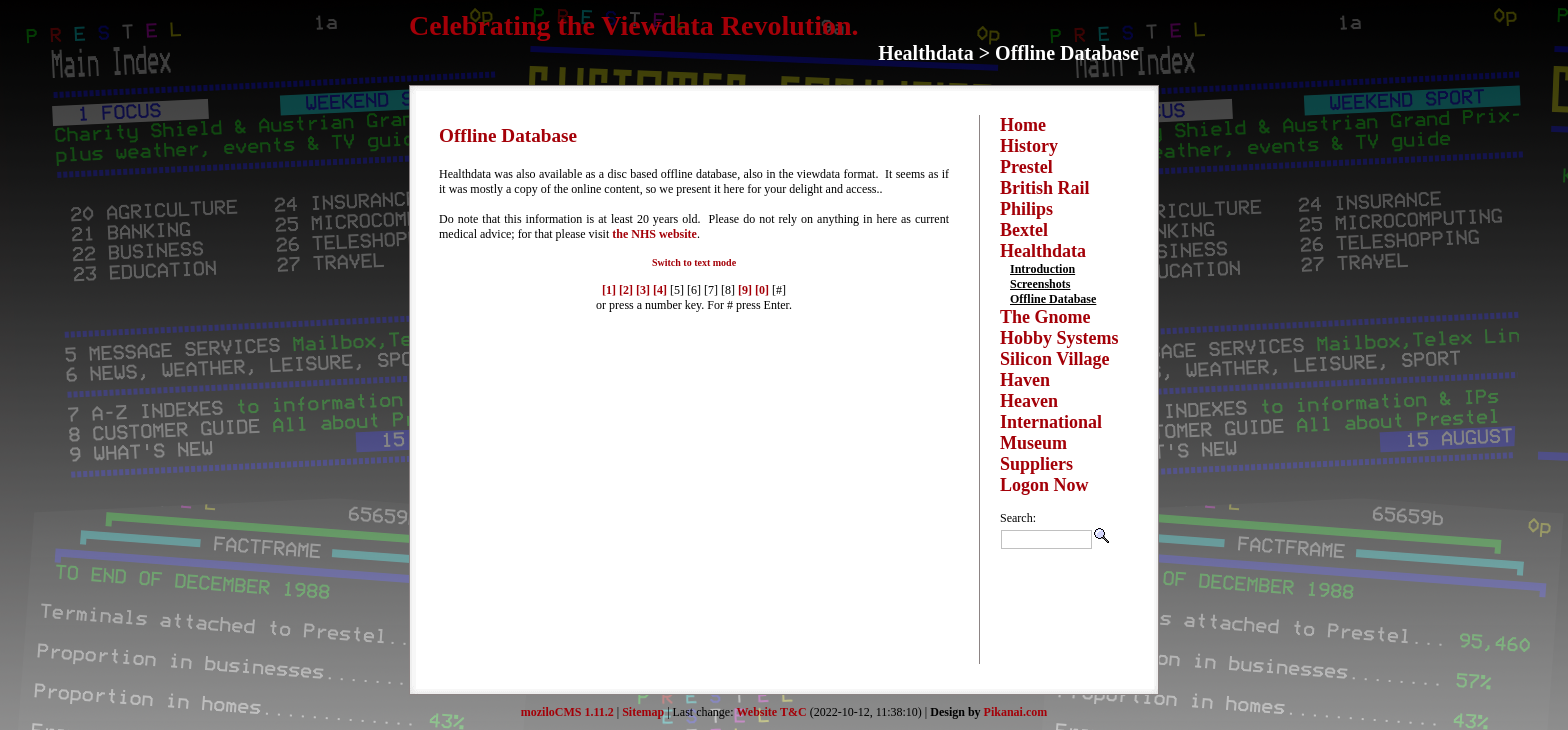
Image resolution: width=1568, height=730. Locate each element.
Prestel (1026, 167)
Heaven (1029, 401)
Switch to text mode (694, 262)
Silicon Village (1055, 359)
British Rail (1045, 188)
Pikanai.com (1016, 712)
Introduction (1042, 269)
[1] (609, 290)
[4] (660, 290)
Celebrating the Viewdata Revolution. (634, 25)
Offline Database (1053, 299)
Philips (1026, 209)
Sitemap (643, 712)
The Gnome (1045, 317)
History (1029, 146)
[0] (762, 290)
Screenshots (1040, 284)
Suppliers (1036, 464)
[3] (643, 290)
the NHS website (654, 234)
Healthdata (1043, 251)
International (1051, 422)
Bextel (1024, 230)
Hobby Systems (1059, 338)
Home (1023, 125)
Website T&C (772, 712)
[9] (745, 290)
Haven (1025, 380)
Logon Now (1044, 485)
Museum (1033, 443)
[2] (626, 290)
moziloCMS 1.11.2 (567, 712)
